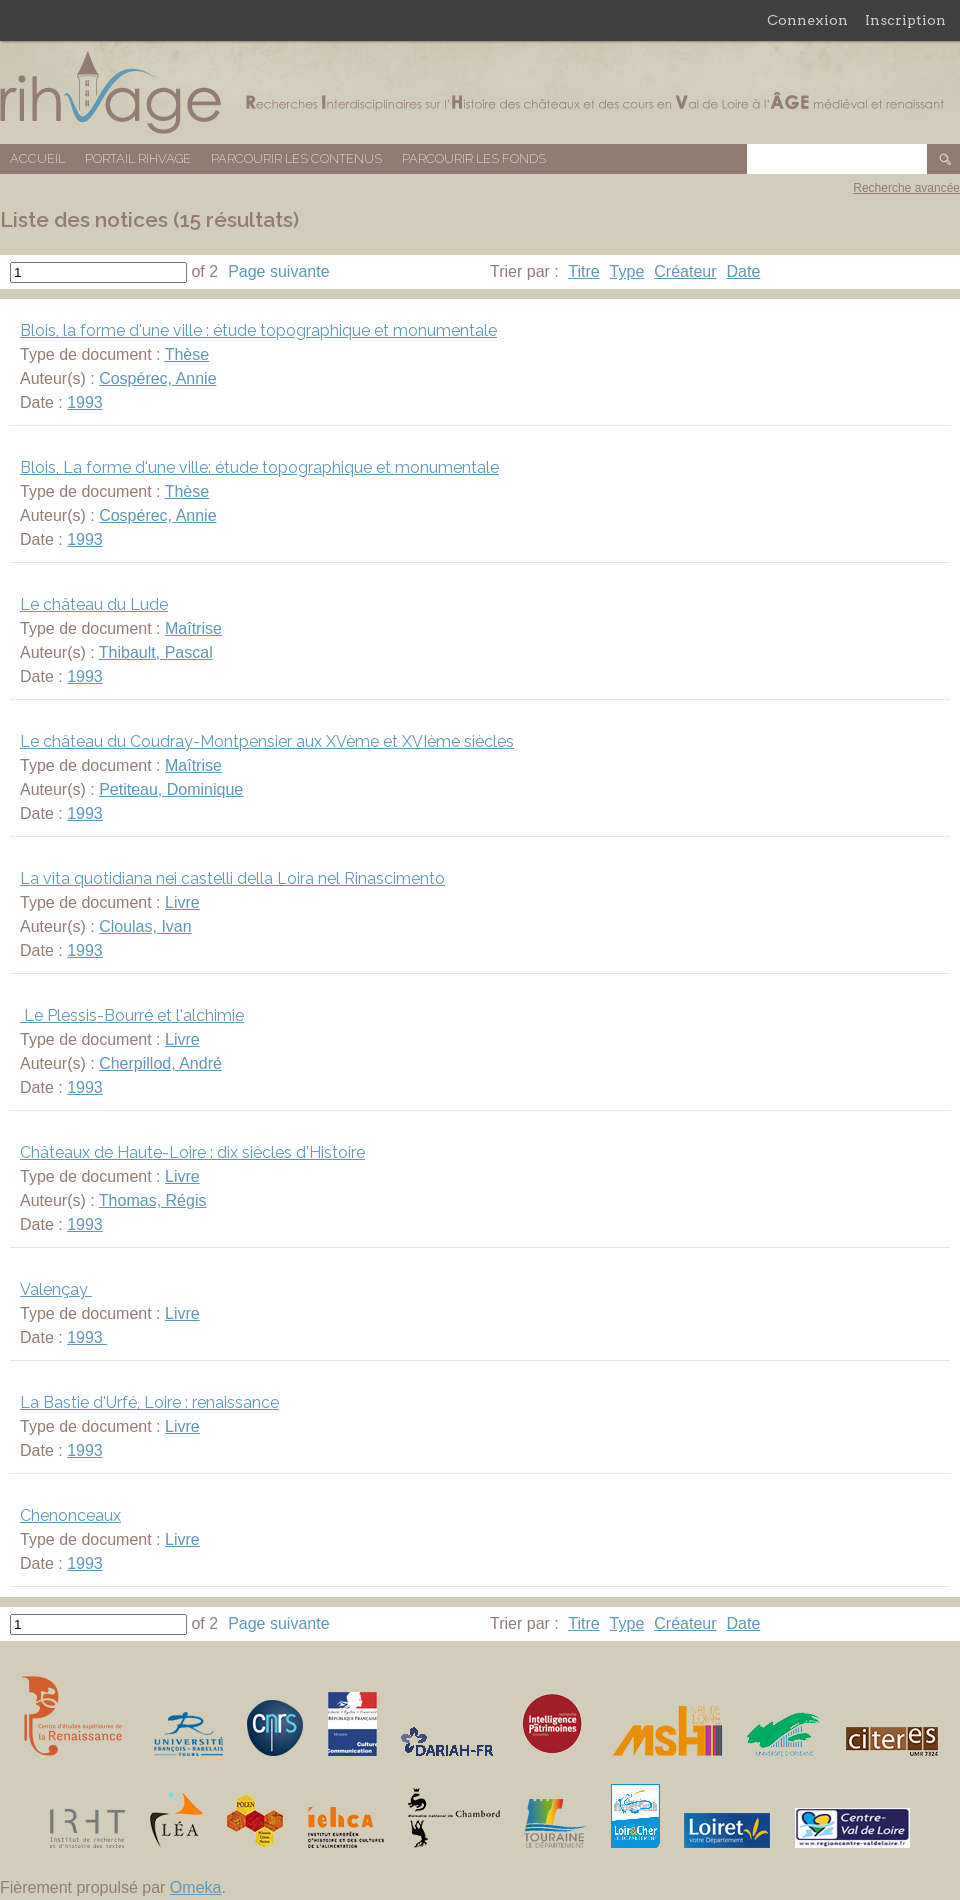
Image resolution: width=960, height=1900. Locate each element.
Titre (583, 271)
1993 (85, 402)
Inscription (905, 20)
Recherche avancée (906, 188)
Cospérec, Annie (157, 378)
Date (744, 271)
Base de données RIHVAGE (480, 92)
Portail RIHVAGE (138, 158)
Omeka (196, 1887)
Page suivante (278, 271)
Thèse (187, 354)
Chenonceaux (70, 1515)
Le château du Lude (94, 604)
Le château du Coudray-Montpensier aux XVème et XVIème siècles (267, 741)
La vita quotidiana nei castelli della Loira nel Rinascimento (232, 878)
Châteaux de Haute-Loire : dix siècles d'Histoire (192, 1152)
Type (627, 271)
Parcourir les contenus (296, 158)
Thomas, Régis (153, 1200)
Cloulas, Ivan (145, 926)
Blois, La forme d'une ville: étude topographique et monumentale (259, 467)
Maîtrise (193, 628)
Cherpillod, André (160, 1063)
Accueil (37, 158)
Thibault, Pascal (156, 652)
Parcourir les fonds (474, 158)
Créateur (685, 271)
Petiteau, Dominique (171, 789)
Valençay (56, 1289)
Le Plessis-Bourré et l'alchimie (132, 1015)
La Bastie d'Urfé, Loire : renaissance (149, 1402)
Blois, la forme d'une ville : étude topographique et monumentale (258, 330)
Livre (182, 902)
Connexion (807, 20)
